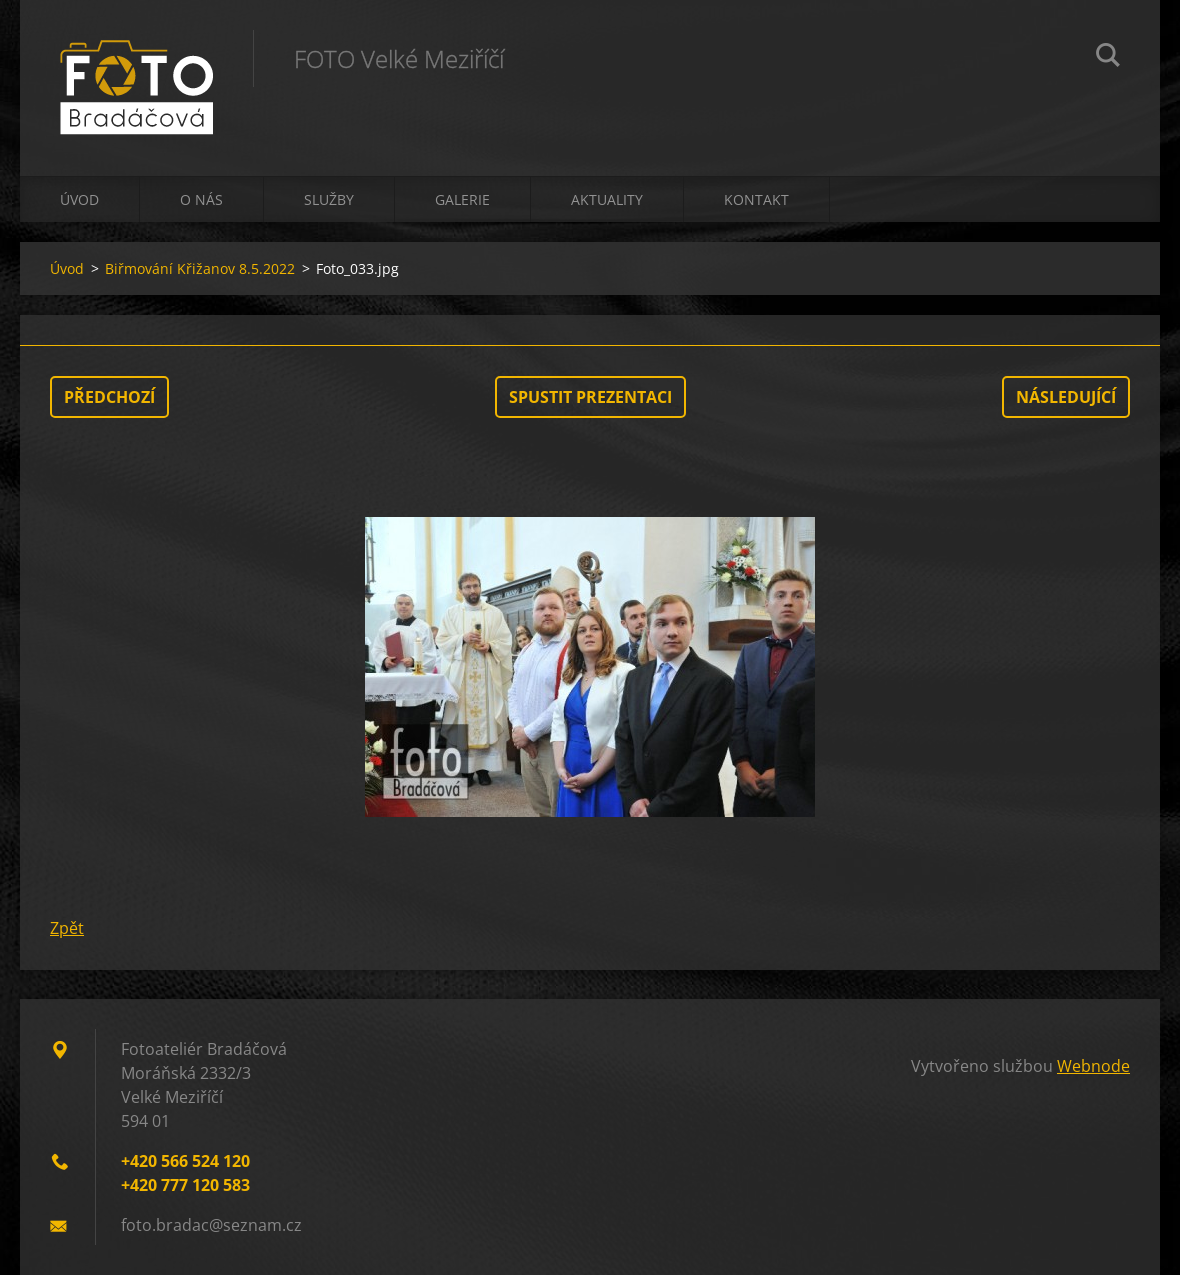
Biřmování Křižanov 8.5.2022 (200, 268)
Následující (1066, 397)
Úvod (79, 199)
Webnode (1093, 1066)
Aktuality (607, 199)
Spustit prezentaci (590, 397)
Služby (329, 199)
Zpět (67, 928)
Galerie (462, 199)
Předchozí (109, 397)
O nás (201, 199)
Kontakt (756, 199)
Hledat (1108, 58)
